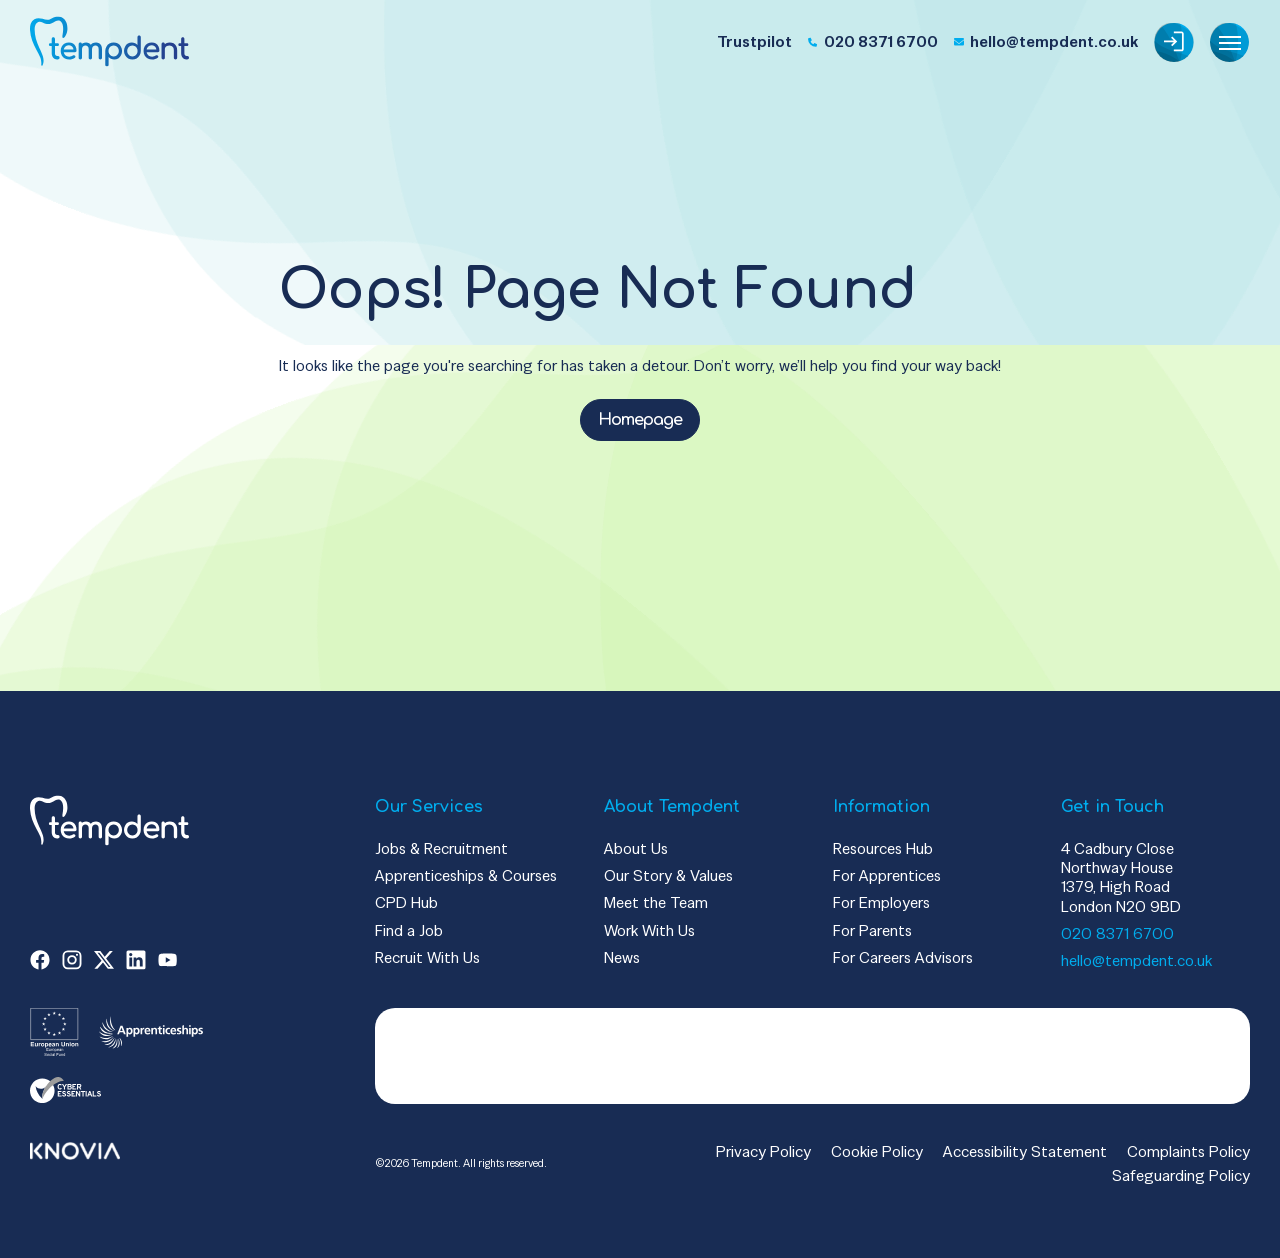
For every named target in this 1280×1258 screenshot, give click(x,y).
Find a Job (409, 930)
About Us (636, 848)
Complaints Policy (1188, 1151)
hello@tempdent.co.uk (1136, 960)
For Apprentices (887, 875)
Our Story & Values (668, 875)
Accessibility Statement (1025, 1151)
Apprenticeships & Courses (466, 875)
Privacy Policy (763, 1151)
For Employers (881, 902)
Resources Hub (883, 848)
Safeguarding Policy (1181, 1175)
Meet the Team (656, 902)
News (622, 957)
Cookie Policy (877, 1151)
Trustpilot (754, 41)
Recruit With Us (427, 957)
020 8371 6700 (1117, 933)
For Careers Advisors (903, 957)
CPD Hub (406, 902)
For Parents (872, 930)
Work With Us (649, 930)
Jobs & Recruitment (441, 848)
